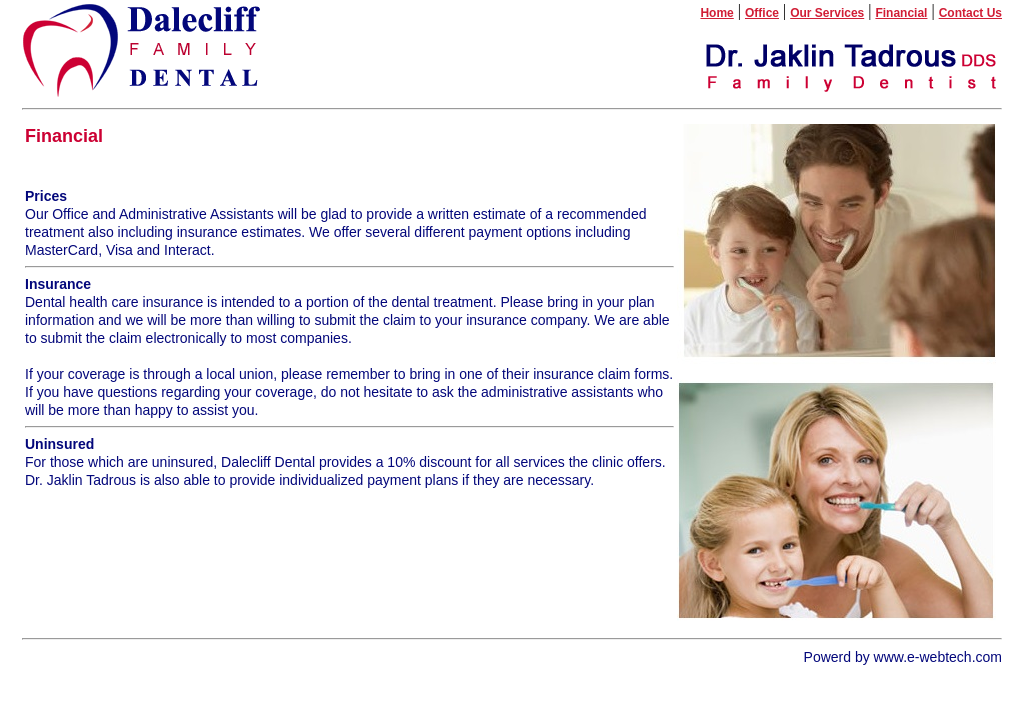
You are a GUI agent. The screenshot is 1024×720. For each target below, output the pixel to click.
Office (762, 13)
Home (716, 13)
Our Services (827, 13)
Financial (901, 13)
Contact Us (970, 13)
